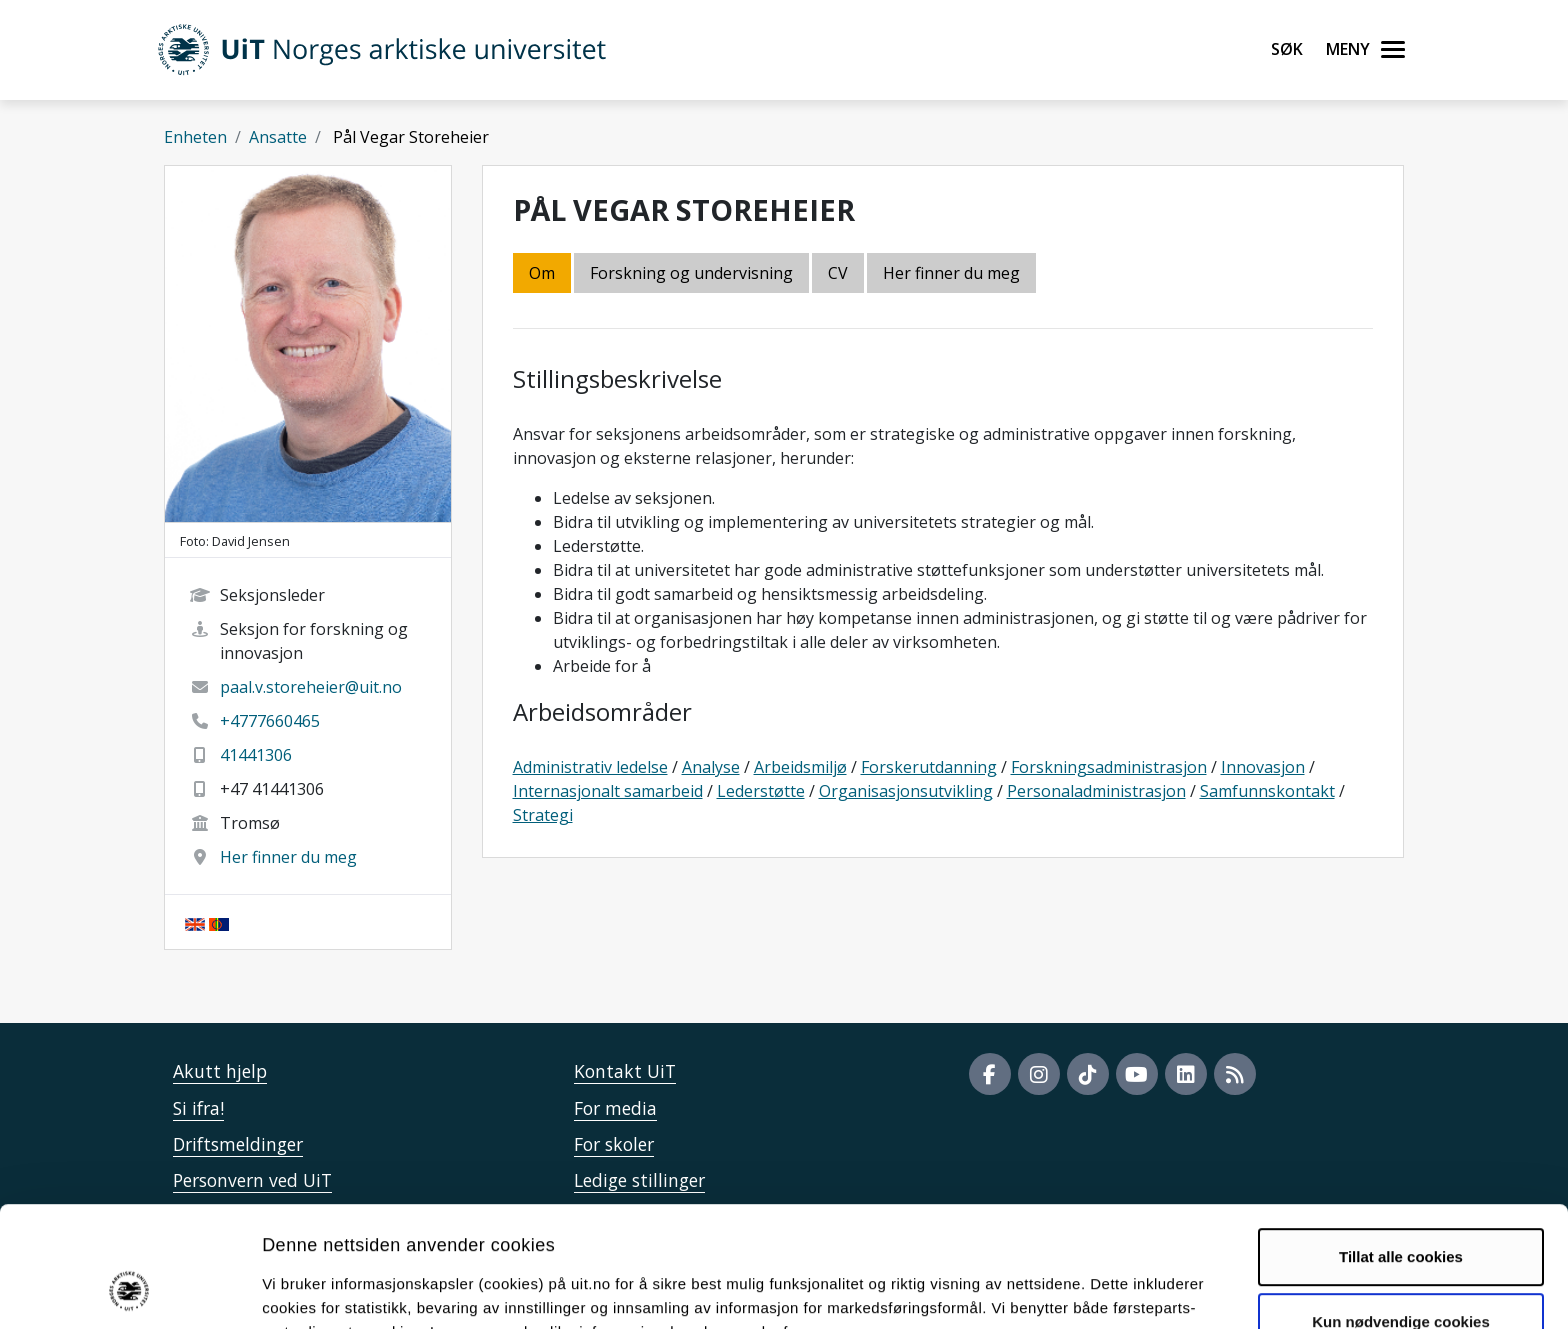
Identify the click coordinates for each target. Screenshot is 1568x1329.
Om (542, 273)
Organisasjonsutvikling (906, 791)
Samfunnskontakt (1267, 791)
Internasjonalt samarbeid (608, 791)
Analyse (711, 767)
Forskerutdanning (929, 767)
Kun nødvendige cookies (1401, 1214)
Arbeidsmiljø (800, 767)
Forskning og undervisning (691, 273)
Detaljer (1065, 1289)
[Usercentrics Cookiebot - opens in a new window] (129, 1290)
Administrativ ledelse (590, 767)
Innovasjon (1263, 767)
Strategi (543, 815)
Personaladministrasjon (1096, 791)
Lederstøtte (761, 791)
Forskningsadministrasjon (1109, 767)
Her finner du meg (288, 857)
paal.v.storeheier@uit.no (311, 687)
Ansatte (278, 137)
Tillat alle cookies (1401, 1149)
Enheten (195, 137)
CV (838, 273)
